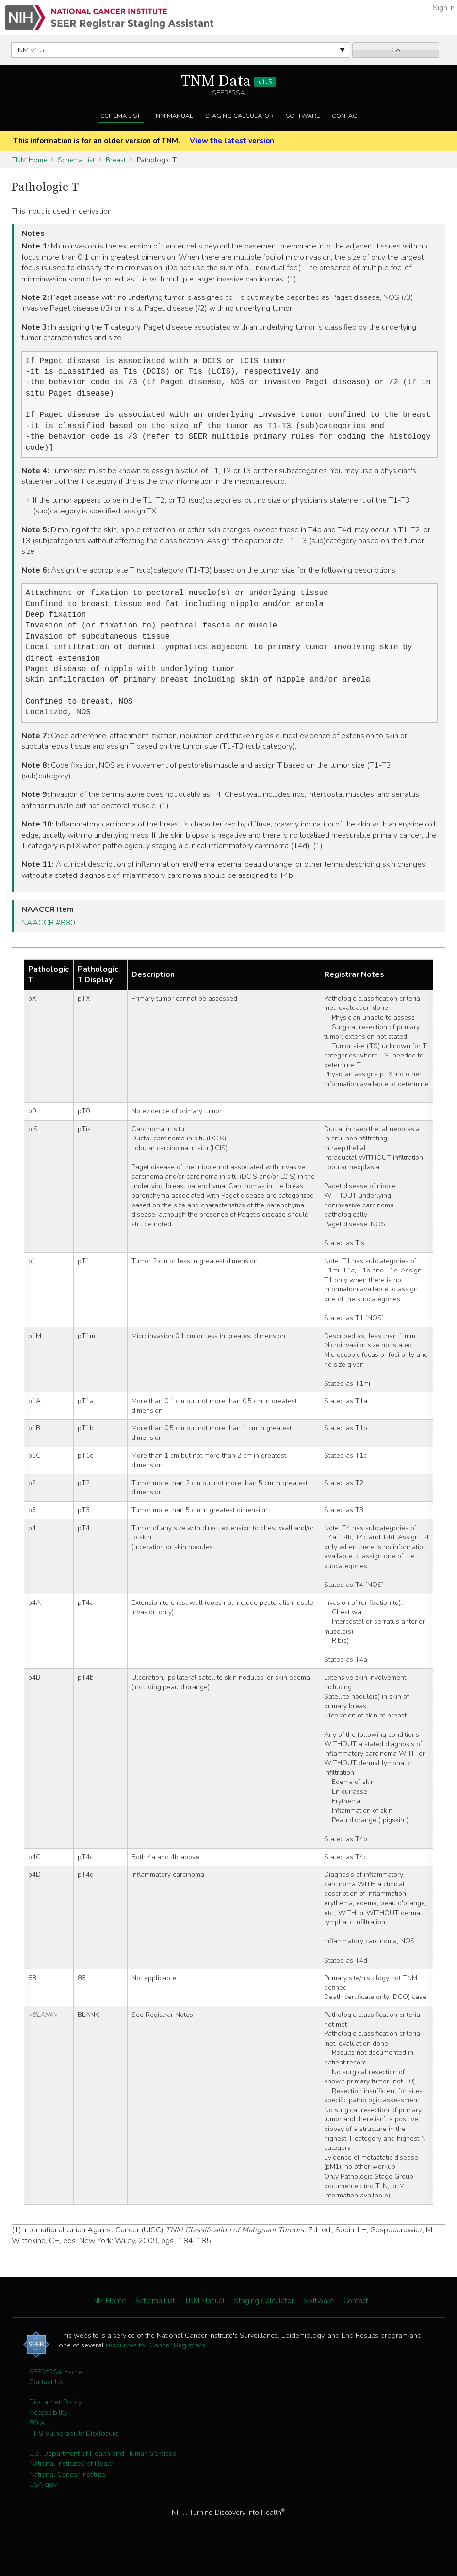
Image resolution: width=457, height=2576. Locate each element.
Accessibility (48, 2433)
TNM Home (29, 160)
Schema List (120, 116)
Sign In (444, 7)
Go (395, 50)
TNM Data (228, 81)
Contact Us (46, 2402)
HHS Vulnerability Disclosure (74, 2454)
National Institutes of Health (72, 2484)
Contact (346, 116)
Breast (116, 160)
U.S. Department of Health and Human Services (102, 2473)
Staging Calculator (239, 116)
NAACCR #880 (48, 943)
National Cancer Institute (67, 2494)
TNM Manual (172, 116)
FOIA (37, 2443)
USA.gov (43, 2505)
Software (303, 116)
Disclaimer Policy (55, 2422)
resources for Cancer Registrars (155, 2365)
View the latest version (232, 141)
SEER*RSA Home (55, 2392)
